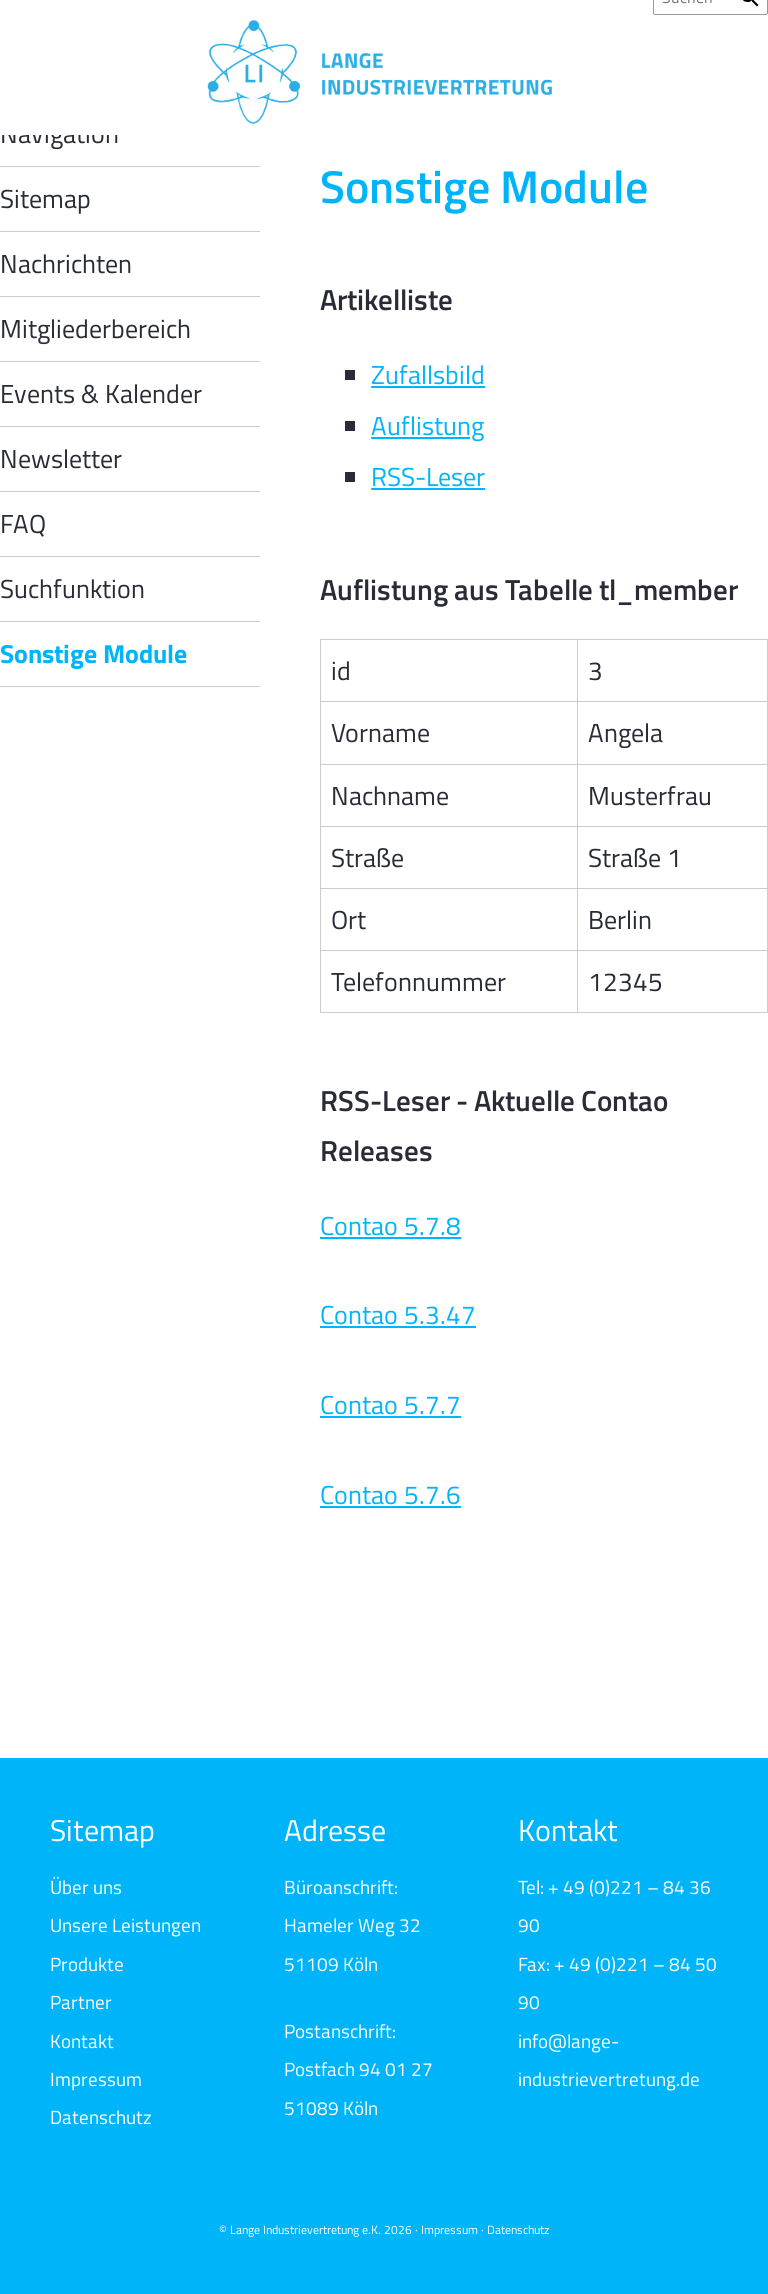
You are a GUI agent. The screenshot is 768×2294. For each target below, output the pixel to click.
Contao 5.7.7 (390, 1404)
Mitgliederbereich (95, 328)
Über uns (86, 1886)
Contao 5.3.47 (398, 1314)
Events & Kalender (101, 393)
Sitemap (45, 198)
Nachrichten (66, 263)
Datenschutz (101, 2116)
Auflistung (427, 425)
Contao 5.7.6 (390, 1494)
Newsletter (61, 458)
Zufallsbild (428, 374)
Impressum (96, 2078)
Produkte (87, 1963)
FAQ (23, 523)
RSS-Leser (428, 476)
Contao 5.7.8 (390, 1225)
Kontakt (82, 2040)
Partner (81, 2001)
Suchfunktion (72, 588)
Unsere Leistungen (125, 1924)
